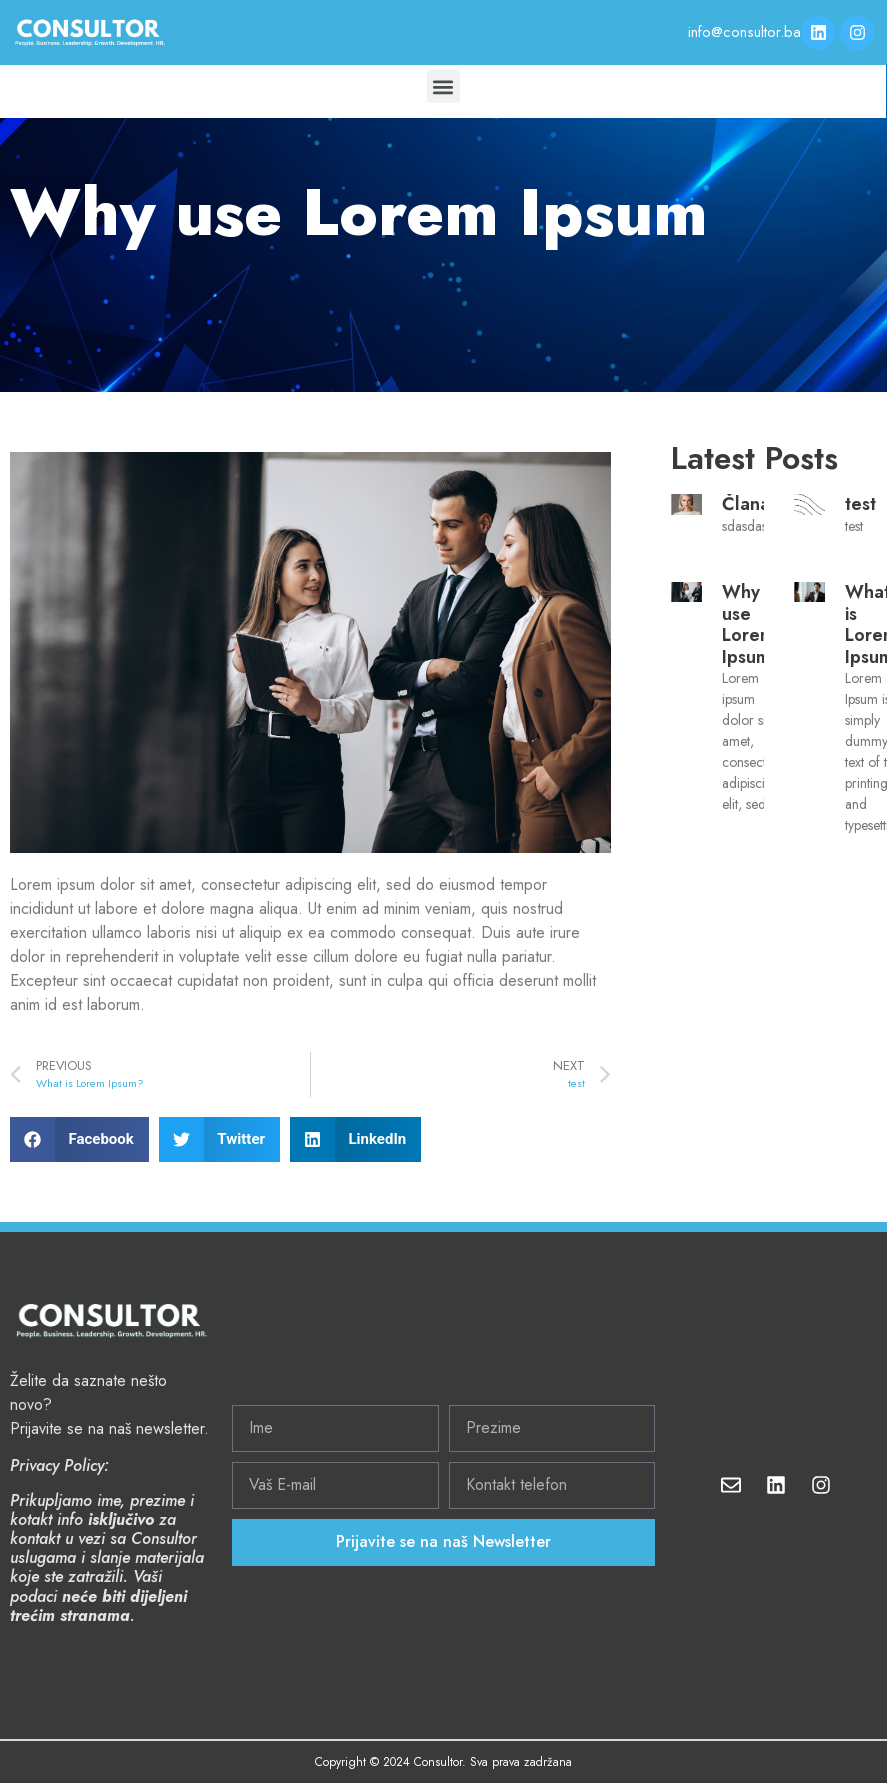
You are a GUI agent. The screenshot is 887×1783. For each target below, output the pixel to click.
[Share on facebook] (79, 1139)
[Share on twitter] (219, 1139)
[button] (443, 86)
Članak (751, 504)
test (860, 504)
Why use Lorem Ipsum (748, 624)
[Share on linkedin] (355, 1139)
